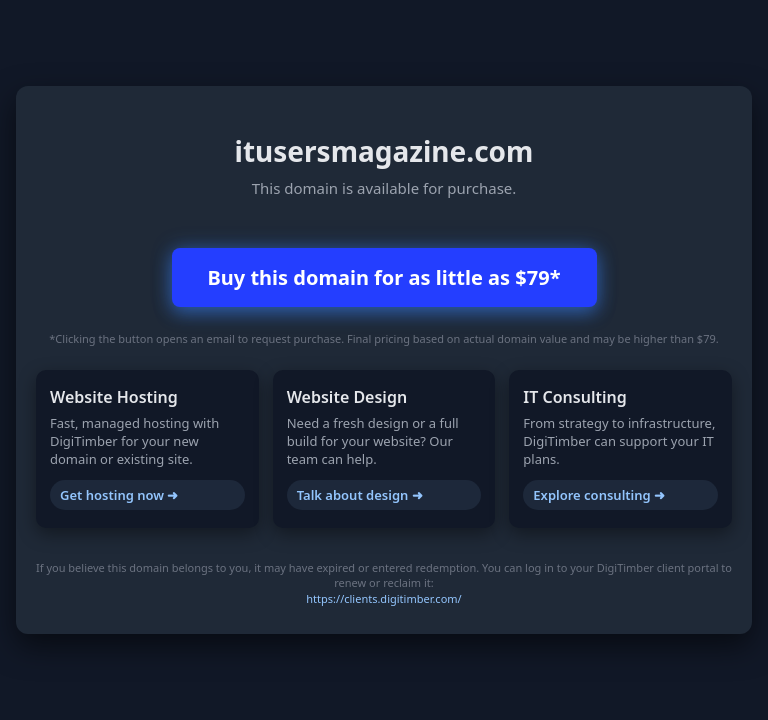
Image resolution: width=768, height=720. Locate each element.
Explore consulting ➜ (599, 495)
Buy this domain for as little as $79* (384, 277)
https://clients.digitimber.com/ (383, 598)
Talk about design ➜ (360, 495)
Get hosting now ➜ (119, 495)
